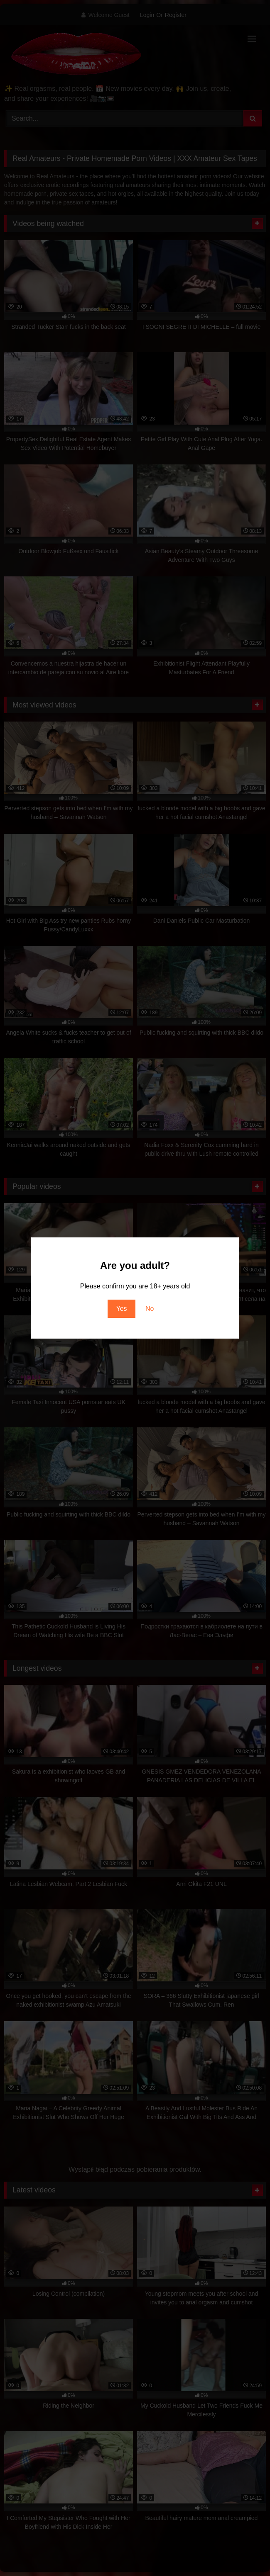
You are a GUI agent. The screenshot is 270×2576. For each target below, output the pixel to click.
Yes (121, 1308)
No (149, 1308)
